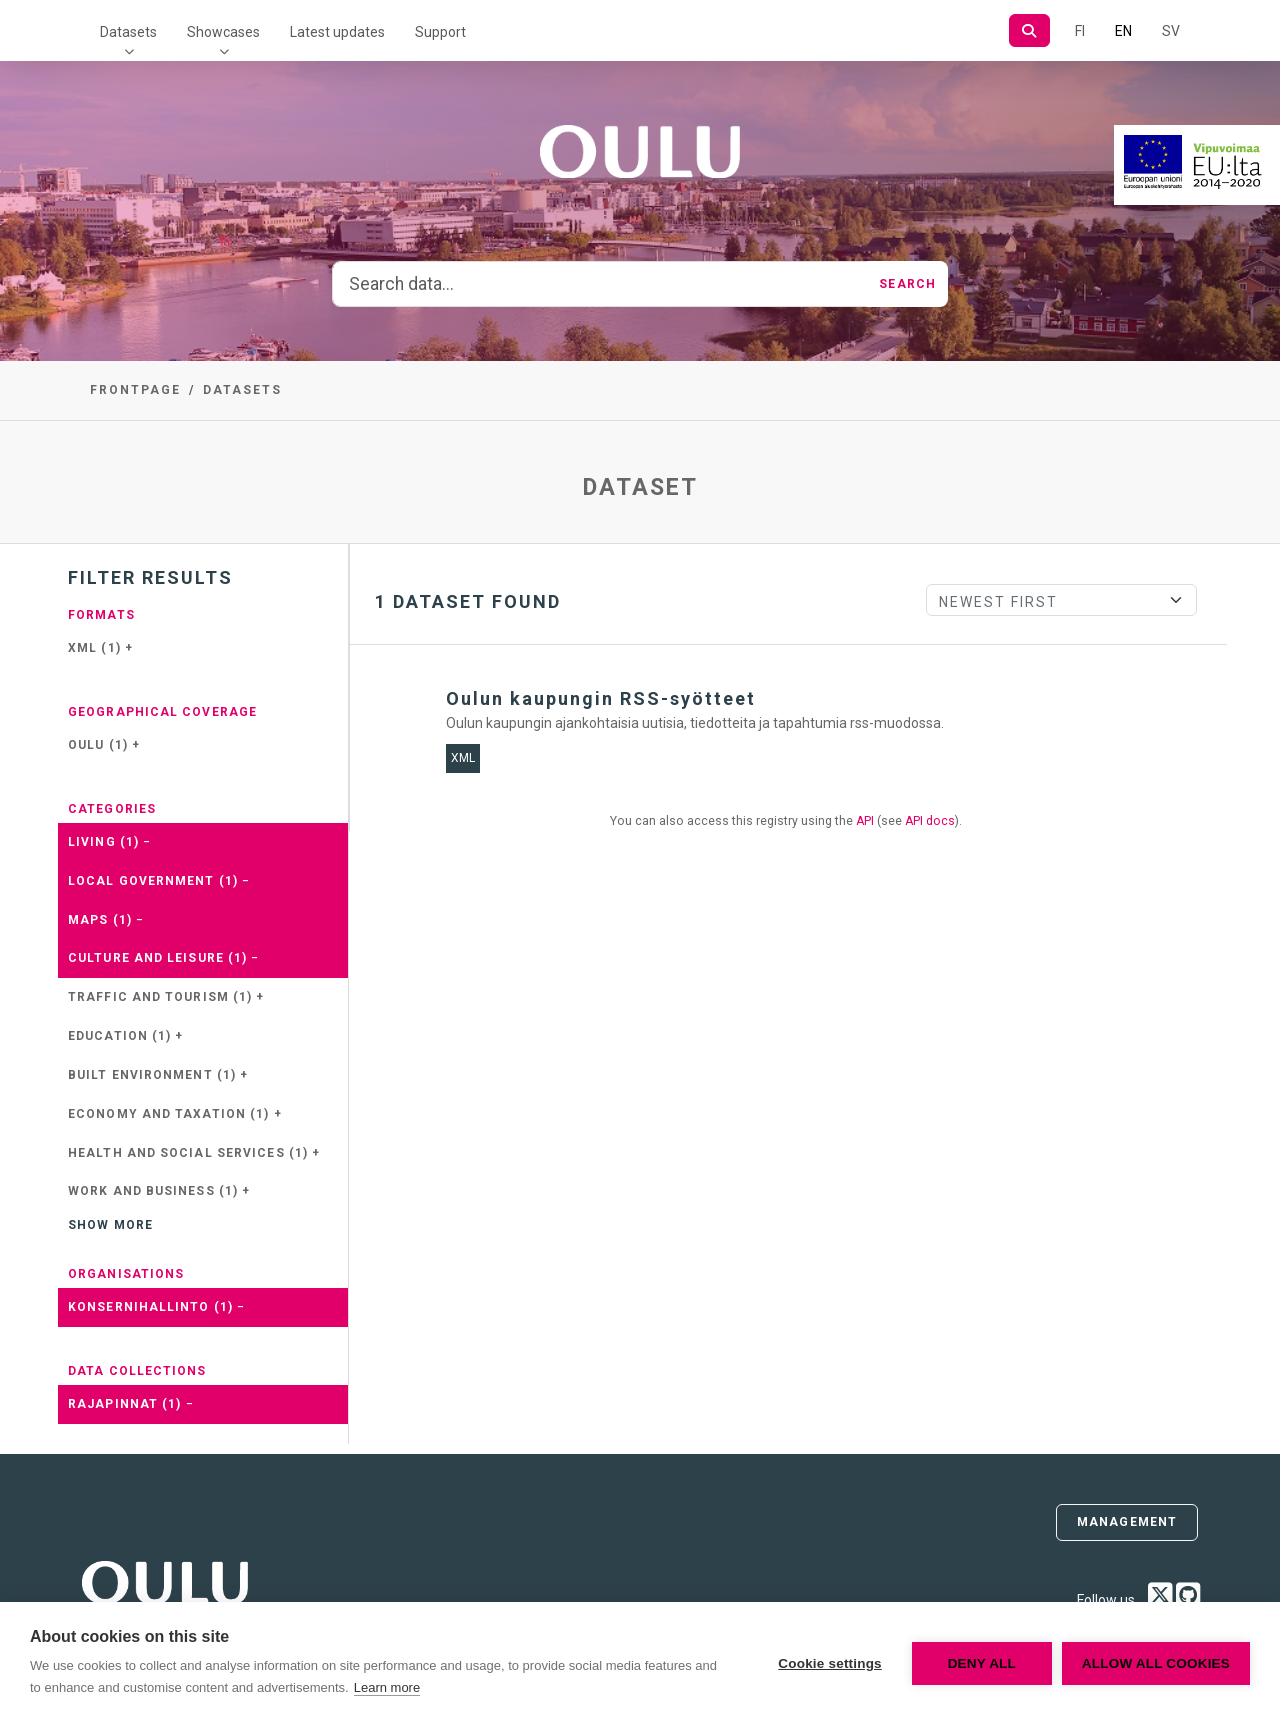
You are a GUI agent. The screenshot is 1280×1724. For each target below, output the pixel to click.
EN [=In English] (1123, 31)
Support (440, 32)
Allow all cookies (1156, 1663)
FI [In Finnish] (1080, 31)
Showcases (223, 32)
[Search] (1029, 30)
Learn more (387, 1687)
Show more (110, 1225)
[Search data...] (600, 284)
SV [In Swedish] (1171, 31)
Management (1127, 1522)
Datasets (128, 32)
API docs (930, 821)
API (865, 821)
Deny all (982, 1663)
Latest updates (337, 32)
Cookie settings (830, 1663)
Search (907, 284)
